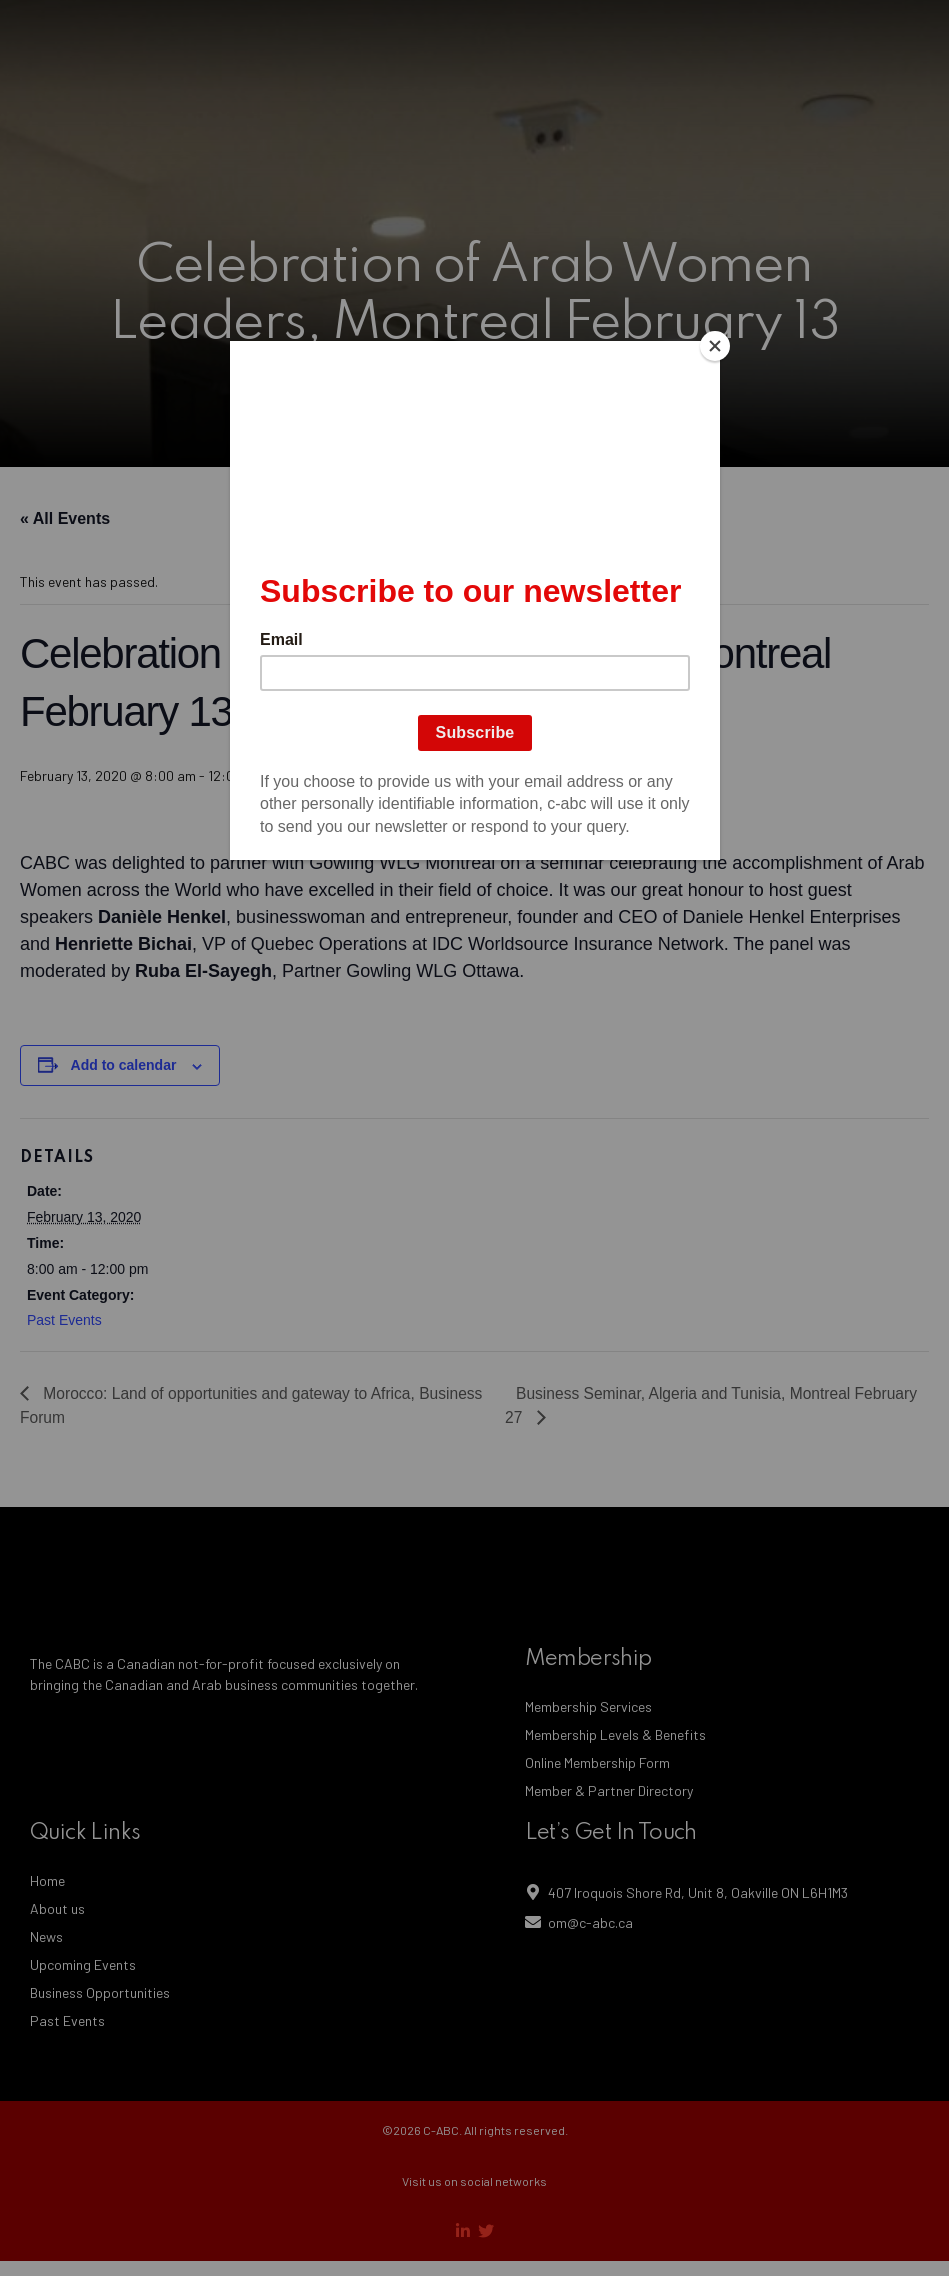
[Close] (715, 346)
